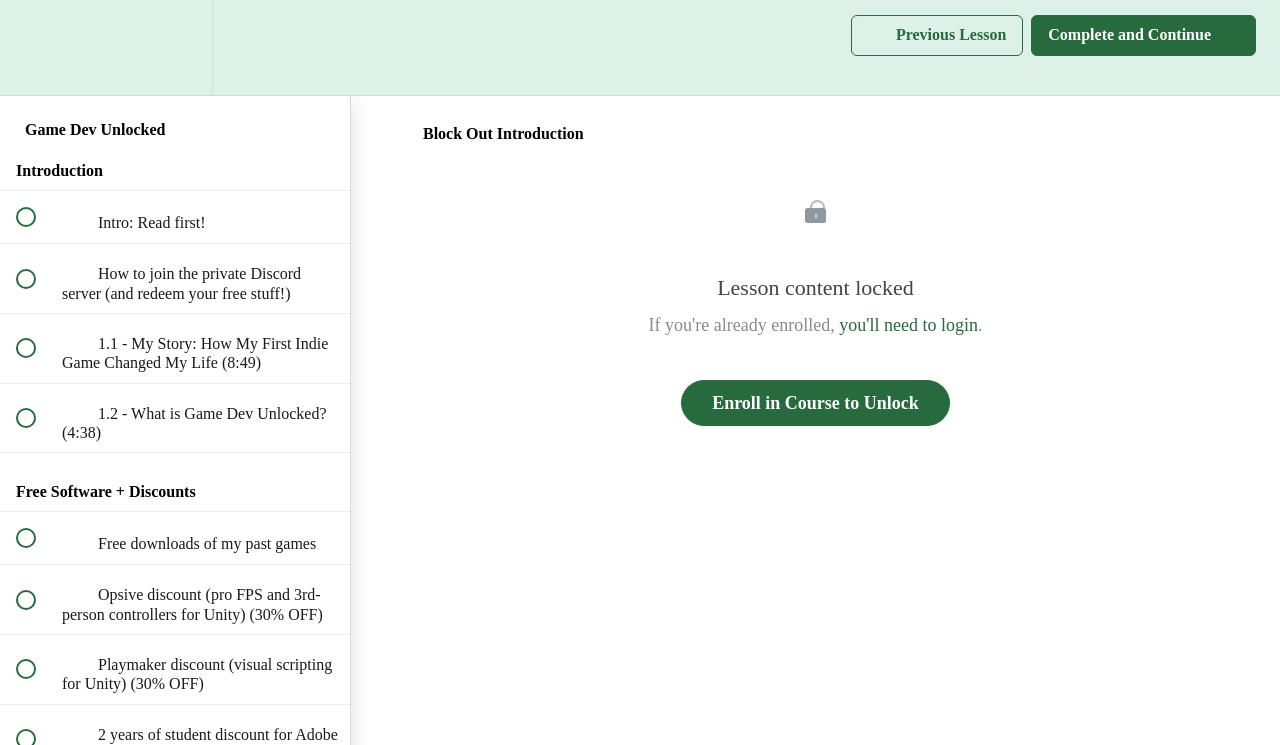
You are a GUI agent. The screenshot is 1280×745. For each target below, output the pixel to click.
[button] (37, 47)
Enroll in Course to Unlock (815, 403)
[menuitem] (175, 47)
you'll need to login (908, 325)
